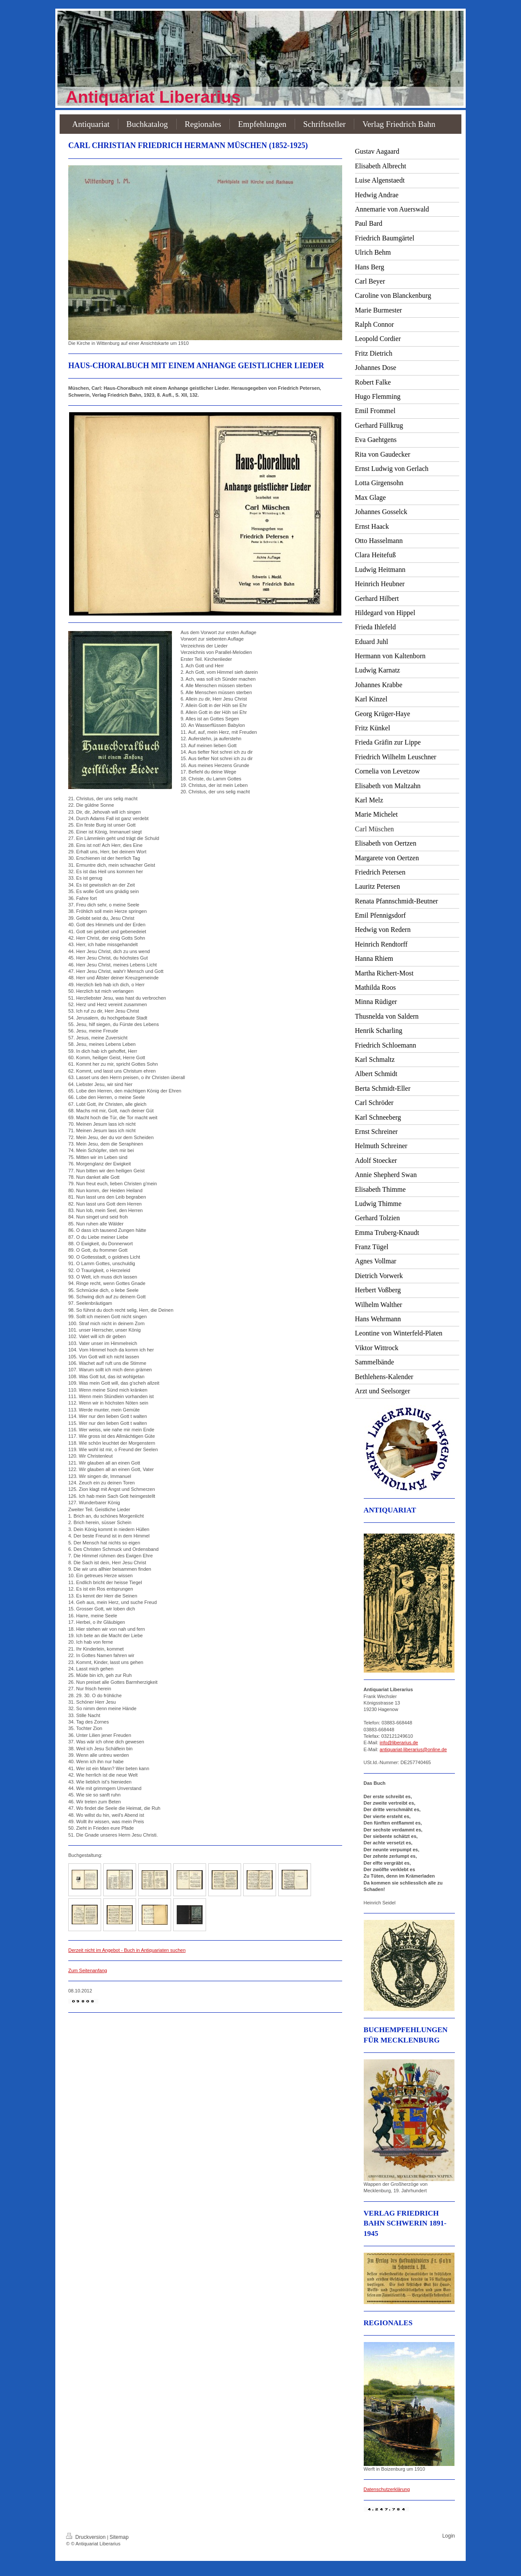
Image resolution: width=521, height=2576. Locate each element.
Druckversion (86, 2537)
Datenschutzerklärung (387, 2489)
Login (448, 2536)
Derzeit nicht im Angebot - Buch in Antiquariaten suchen (127, 1950)
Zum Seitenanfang (87, 1970)
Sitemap (119, 2537)
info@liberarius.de (399, 1742)
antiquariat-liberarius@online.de (413, 1749)
